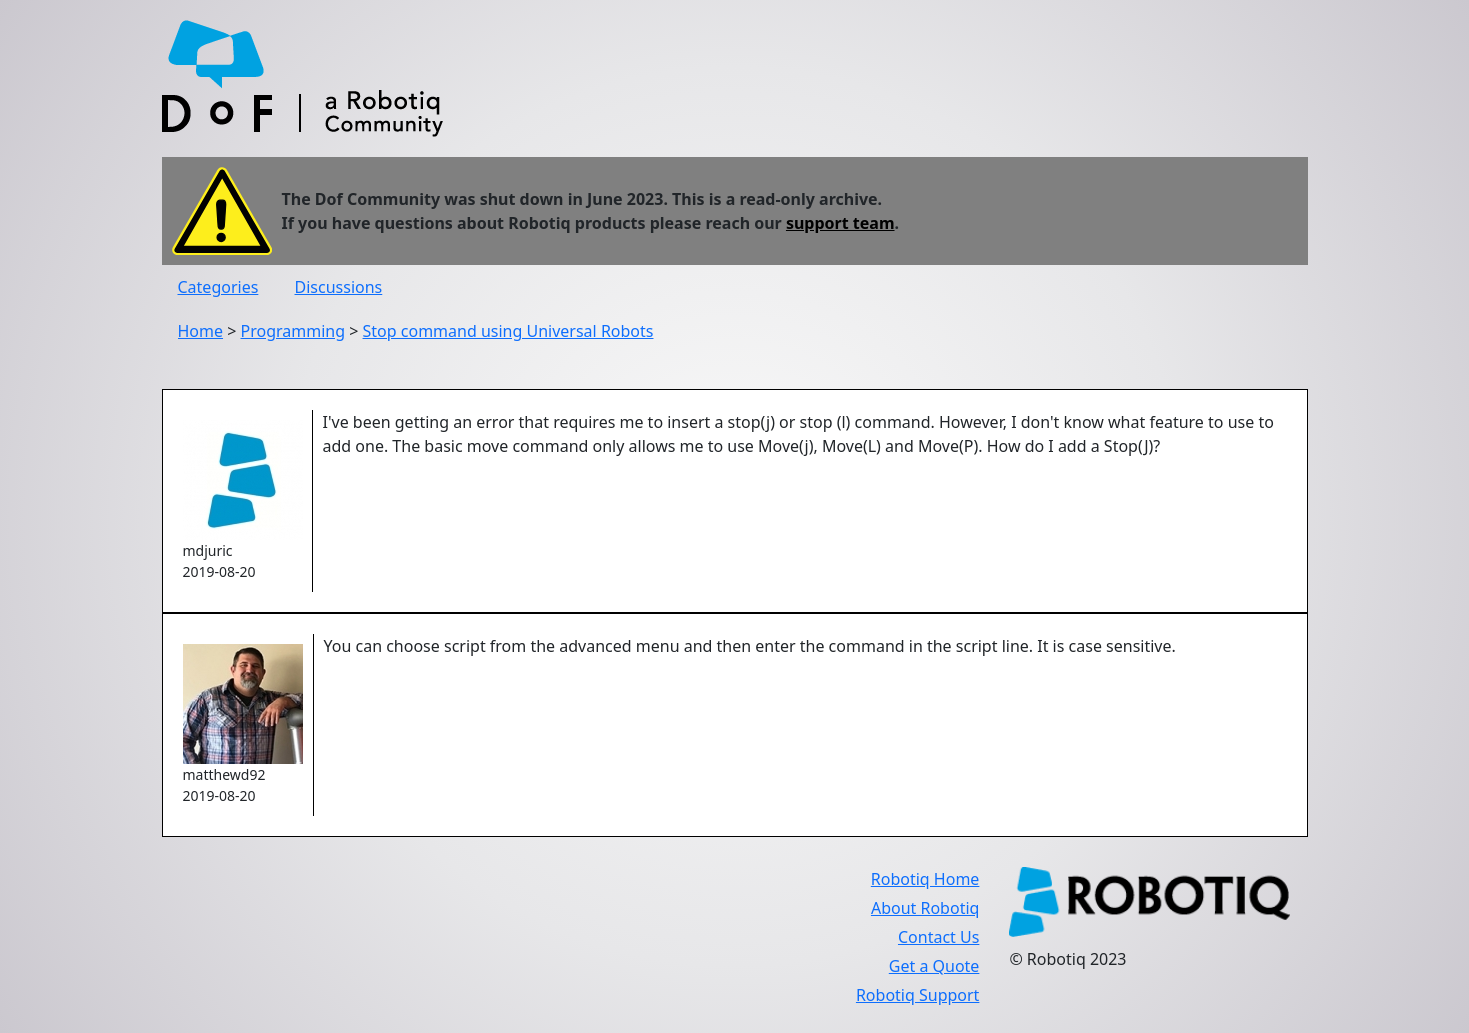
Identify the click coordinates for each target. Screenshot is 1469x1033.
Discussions (339, 287)
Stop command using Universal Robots (508, 331)
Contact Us (938, 937)
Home (201, 331)
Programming (293, 331)
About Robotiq (925, 908)
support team (840, 223)
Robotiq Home (925, 879)
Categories (218, 287)
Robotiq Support (917, 995)
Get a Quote (934, 966)
